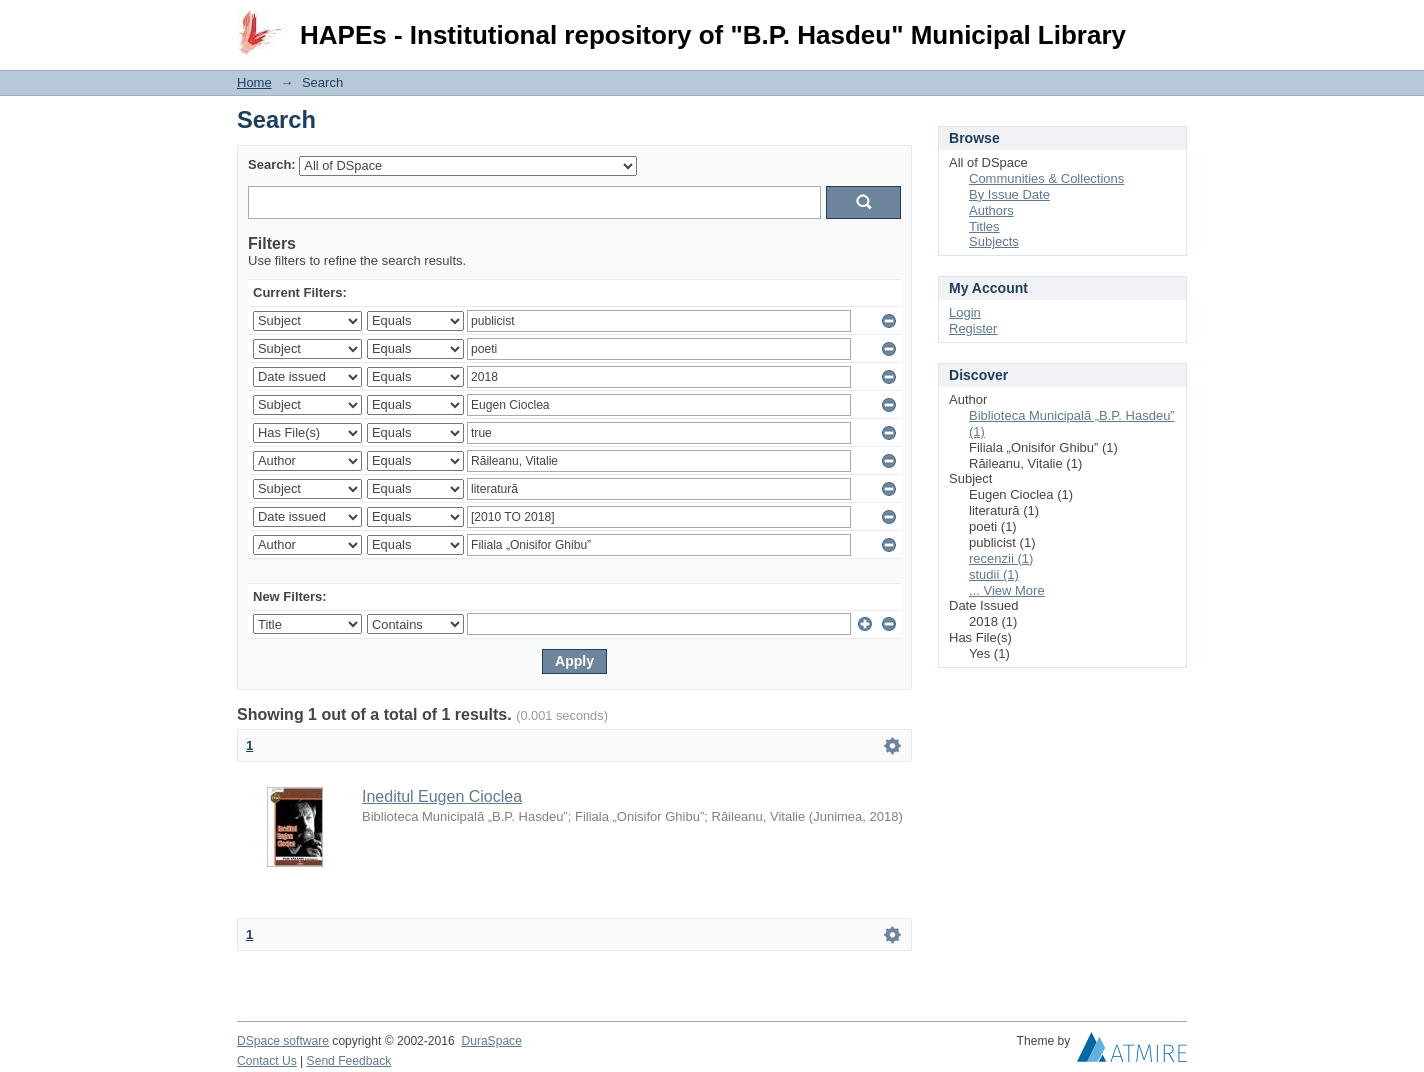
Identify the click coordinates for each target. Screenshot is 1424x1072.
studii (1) (994, 574)
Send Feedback (349, 1061)
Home (254, 82)
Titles (984, 226)
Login (1171, 24)
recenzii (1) (1001, 558)
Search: (272, 164)
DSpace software (283, 1041)
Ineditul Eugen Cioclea (442, 796)
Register (973, 328)
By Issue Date (1009, 194)
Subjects (994, 241)
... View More (1007, 590)
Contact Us (267, 1061)
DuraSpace (491, 1041)
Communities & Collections (1046, 178)
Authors (991, 210)
